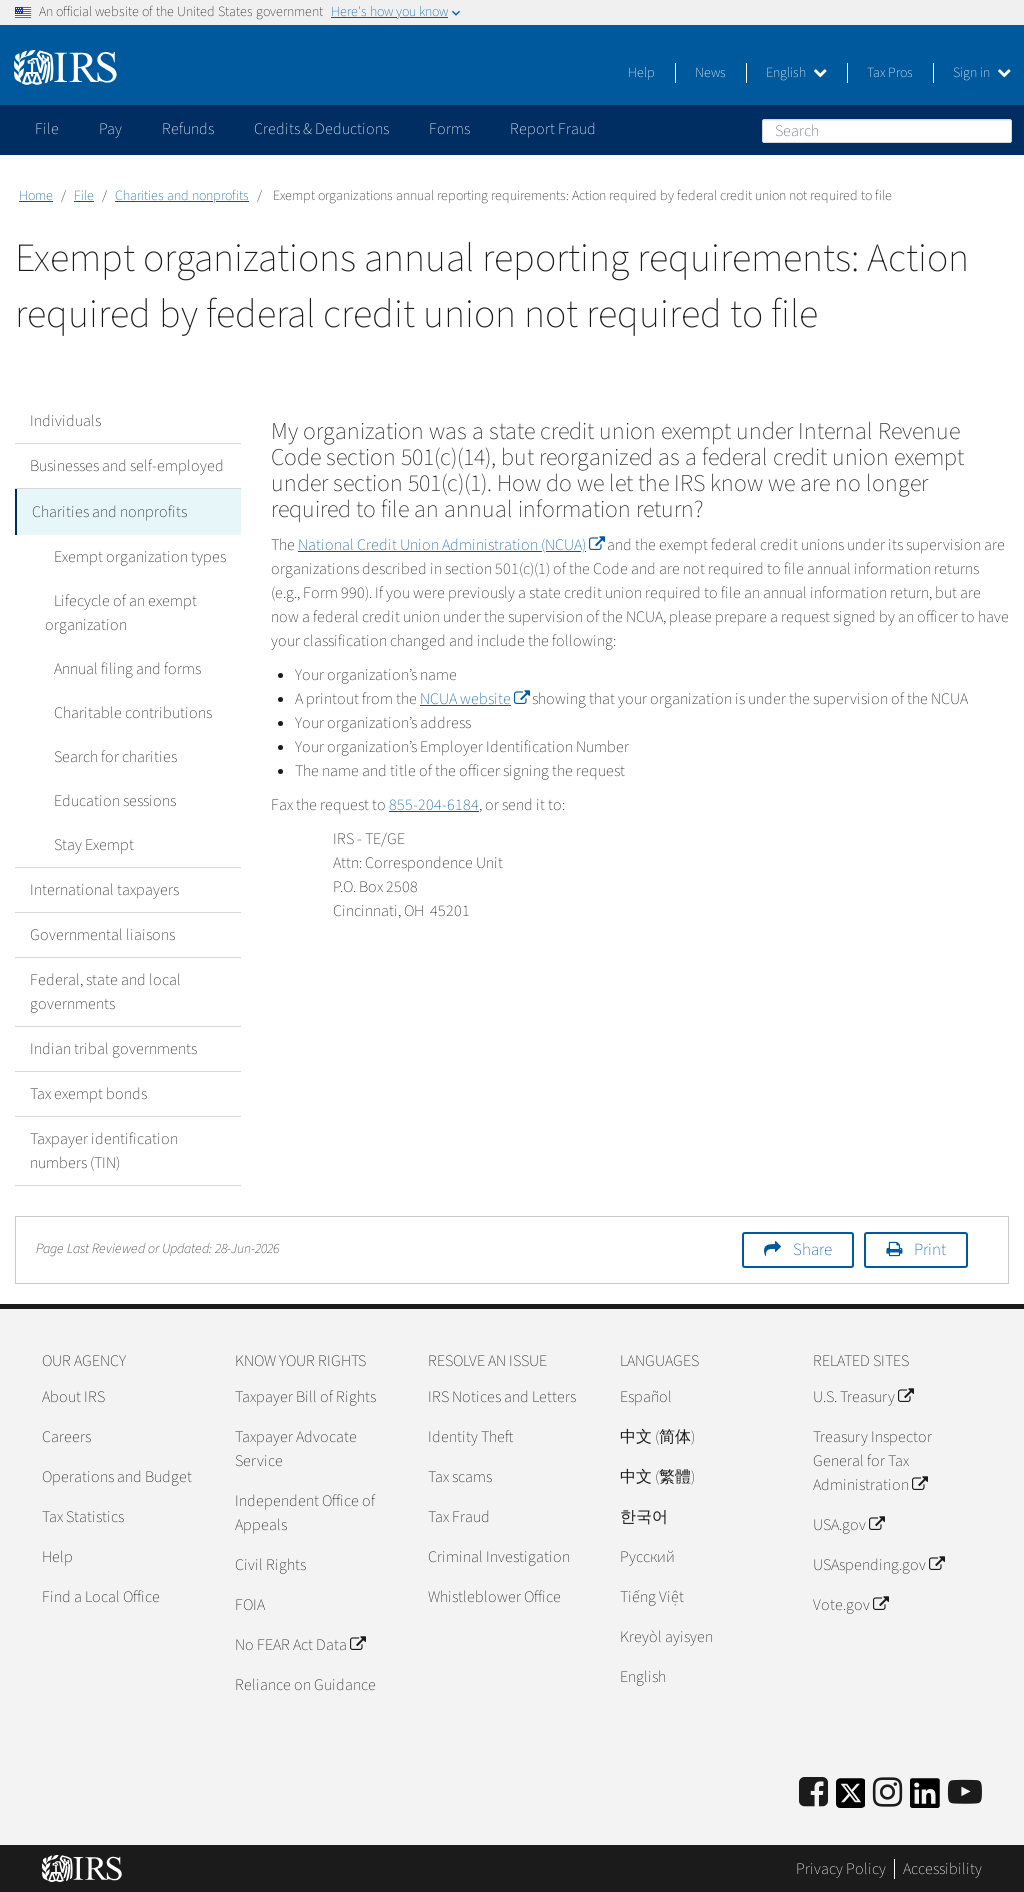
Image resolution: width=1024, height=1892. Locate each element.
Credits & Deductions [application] (321, 129)
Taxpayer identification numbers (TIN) (104, 1149)
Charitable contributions (124, 711)
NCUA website (474, 699)
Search (996, 130)
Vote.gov (850, 1603)
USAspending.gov (878, 1563)
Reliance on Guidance (305, 1683)
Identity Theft (470, 1435)
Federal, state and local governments (105, 990)
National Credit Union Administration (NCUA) (451, 545)
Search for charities (106, 755)
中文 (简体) (657, 1435)
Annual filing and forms (118, 667)
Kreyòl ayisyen (666, 1635)
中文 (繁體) (657, 1475)
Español (646, 1395)
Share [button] (812, 1248)
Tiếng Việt (652, 1595)
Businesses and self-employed (127, 466)
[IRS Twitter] (851, 1797)
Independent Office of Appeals (305, 1511)
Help (641, 73)
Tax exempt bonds (88, 1092)
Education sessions (106, 799)
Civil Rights (270, 1563)
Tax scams (460, 1475)
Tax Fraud (459, 1515)
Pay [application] (110, 129)
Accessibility (942, 1867)
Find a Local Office (101, 1595)
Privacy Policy (841, 1867)
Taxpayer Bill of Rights (305, 1395)
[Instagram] (887, 1791)
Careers (66, 1435)
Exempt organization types (131, 555)
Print (930, 1248)
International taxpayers (104, 888)
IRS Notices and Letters (502, 1395)
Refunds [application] (188, 129)
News (710, 73)
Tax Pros (890, 73)
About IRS (73, 1395)
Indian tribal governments (113, 1047)
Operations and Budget (117, 1475)
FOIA (250, 1603)
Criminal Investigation (499, 1555)
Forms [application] (449, 129)
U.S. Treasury (863, 1395)
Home (36, 196)
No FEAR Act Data (300, 1643)
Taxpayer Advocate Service (296, 1447)
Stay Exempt (85, 843)
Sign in (982, 73)
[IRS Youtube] (965, 1791)
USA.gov (848, 1523)
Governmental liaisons (102, 933)
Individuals (65, 421)
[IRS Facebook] (813, 1791)
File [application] (47, 129)
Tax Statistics (83, 1515)
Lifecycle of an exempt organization (116, 611)
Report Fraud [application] (553, 129)
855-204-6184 (434, 805)
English (796, 73)
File (84, 196)
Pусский (647, 1555)
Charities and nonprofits (182, 196)
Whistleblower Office (494, 1595)
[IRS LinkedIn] (925, 1797)
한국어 (644, 1515)
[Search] (887, 131)
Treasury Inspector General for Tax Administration (872, 1459)
